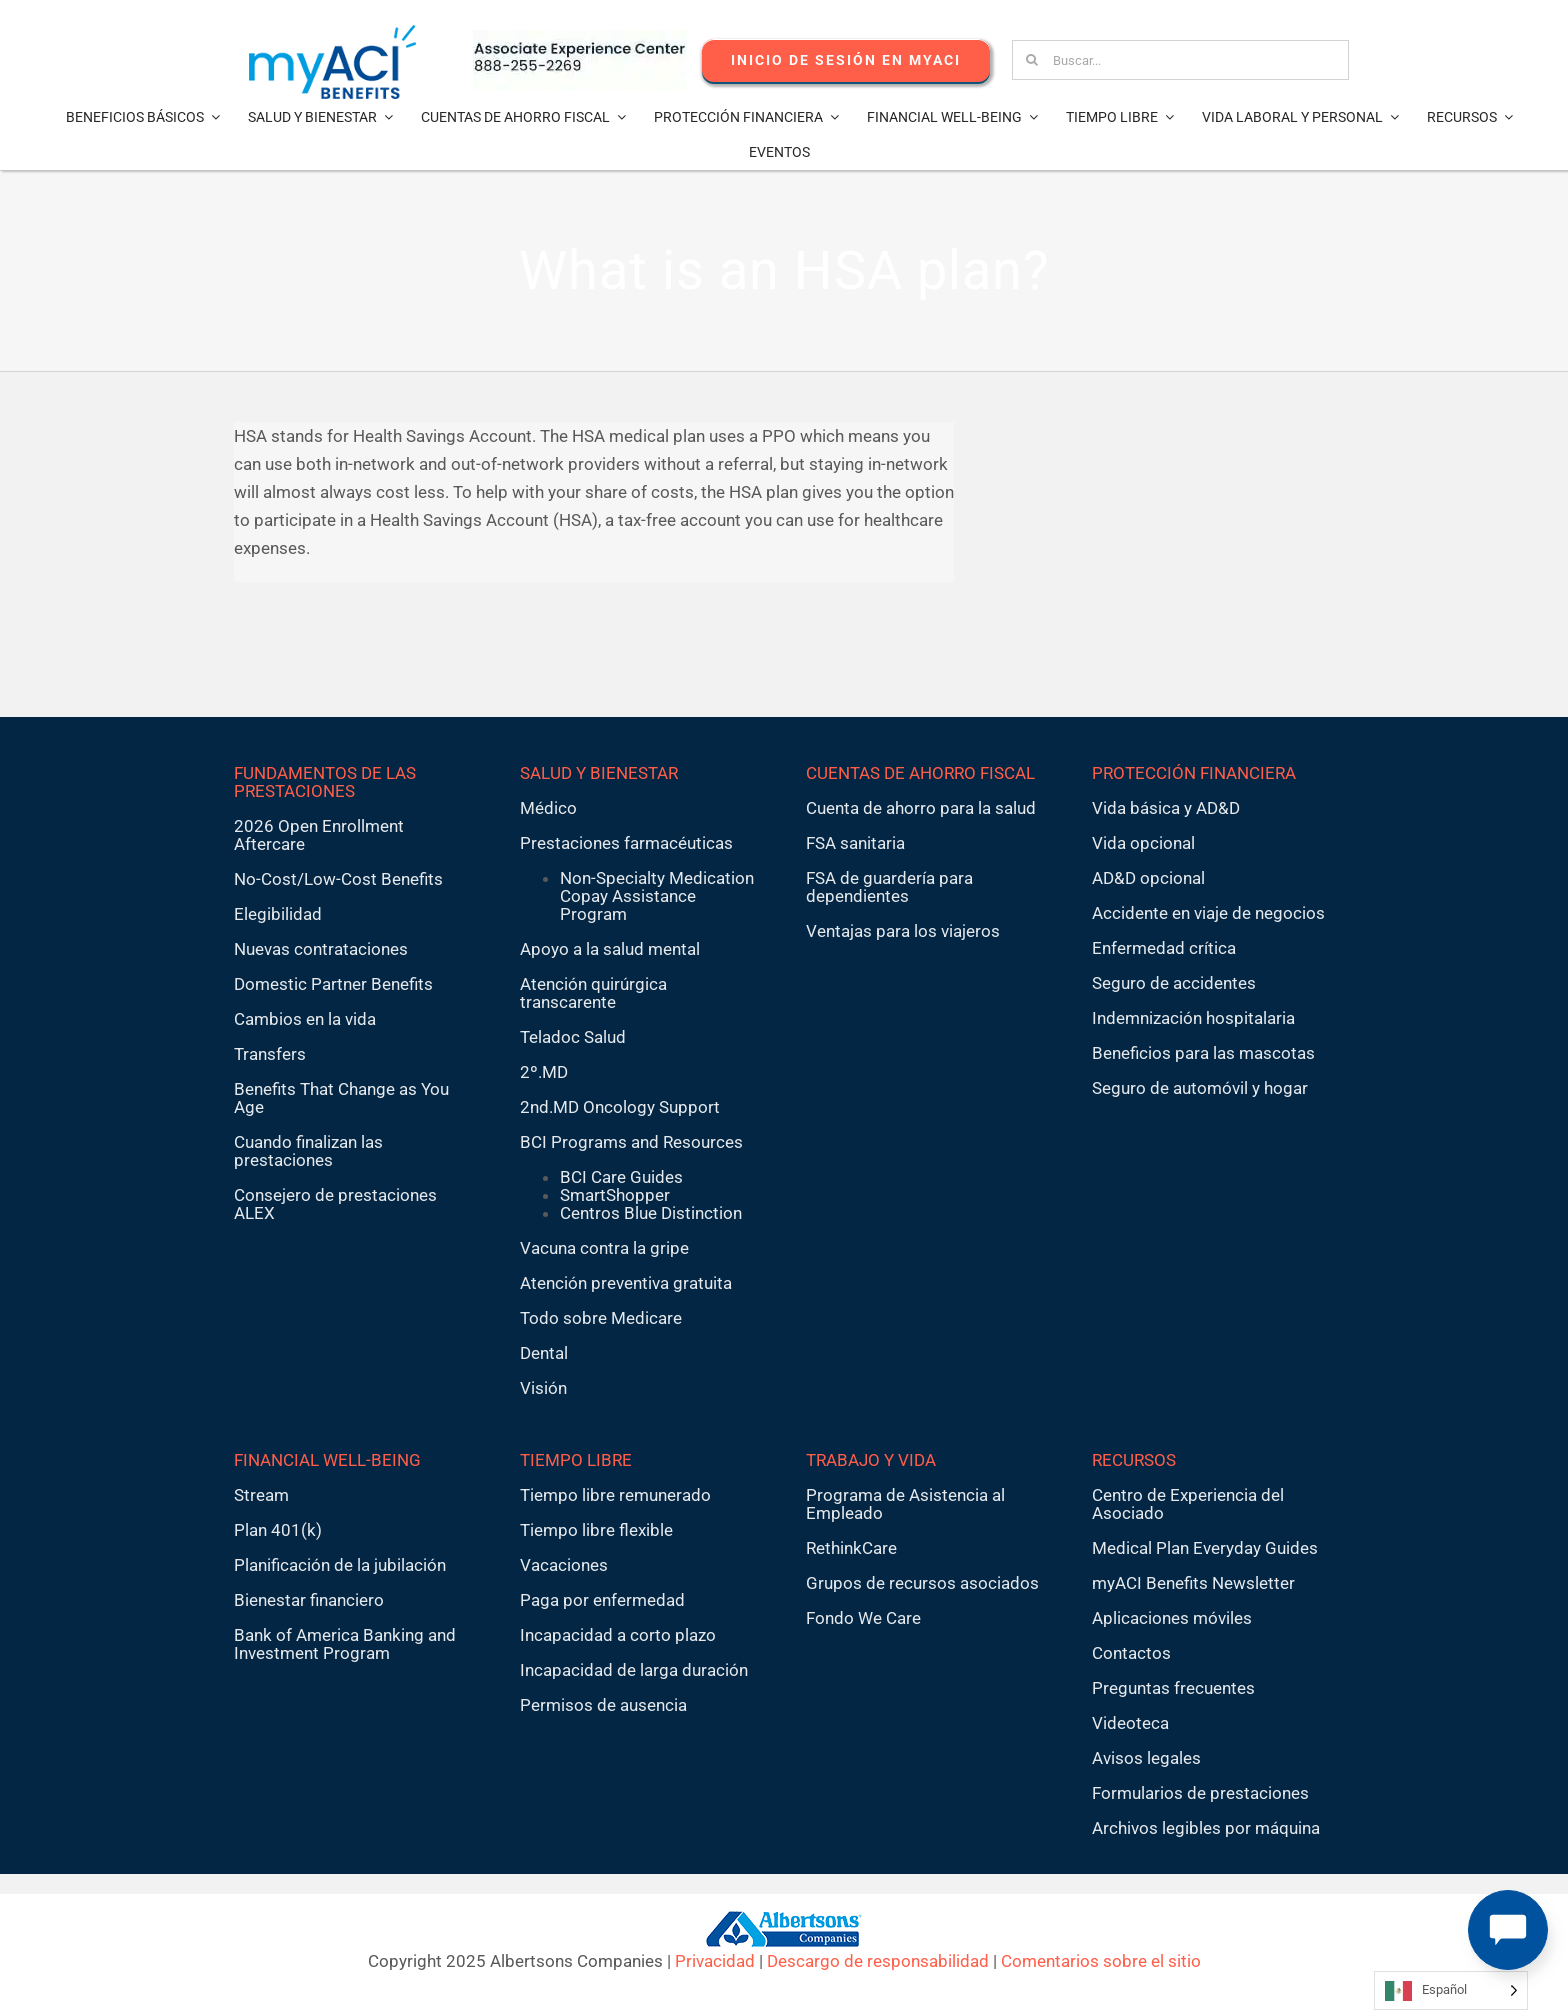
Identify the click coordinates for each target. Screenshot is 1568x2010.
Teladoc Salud (573, 1037)
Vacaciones (564, 1565)
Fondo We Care (863, 1618)
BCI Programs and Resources (631, 1142)
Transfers (270, 1054)
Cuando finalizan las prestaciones (308, 1151)
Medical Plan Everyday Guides (1205, 1548)
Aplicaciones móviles (1172, 1618)
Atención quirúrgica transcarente (593, 993)
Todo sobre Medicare (601, 1318)
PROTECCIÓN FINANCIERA (1194, 773)
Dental (544, 1353)
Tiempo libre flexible (596, 1530)
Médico (548, 808)
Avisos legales (1146, 1758)
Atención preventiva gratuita (626, 1283)
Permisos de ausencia (603, 1705)
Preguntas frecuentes (1173, 1688)
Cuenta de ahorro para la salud (921, 808)
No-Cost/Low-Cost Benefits (338, 879)
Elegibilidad (278, 914)
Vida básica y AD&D (1166, 808)
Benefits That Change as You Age (341, 1098)
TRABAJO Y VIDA (871, 1460)
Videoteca (1130, 1723)
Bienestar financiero (309, 1600)
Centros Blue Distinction (651, 1213)
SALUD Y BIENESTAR (599, 773)
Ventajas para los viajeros (903, 931)
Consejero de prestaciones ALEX (335, 1204)
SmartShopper (615, 1195)
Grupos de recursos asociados (922, 1583)
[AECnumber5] (580, 38)
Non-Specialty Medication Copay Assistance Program (657, 896)
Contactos (1131, 1653)
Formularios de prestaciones (1200, 1793)
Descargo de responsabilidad (878, 1961)
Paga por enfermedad (602, 1600)
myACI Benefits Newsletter (1193, 1583)
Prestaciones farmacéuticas (626, 843)
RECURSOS (1134, 1460)
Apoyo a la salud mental (610, 949)
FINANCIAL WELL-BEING (327, 1460)
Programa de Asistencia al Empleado (905, 1504)
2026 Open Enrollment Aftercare (319, 835)
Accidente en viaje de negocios (1208, 913)
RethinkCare (851, 1548)
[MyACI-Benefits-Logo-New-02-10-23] (332, 33)
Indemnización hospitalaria (1193, 1018)
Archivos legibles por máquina (1206, 1828)
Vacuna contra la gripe (604, 1248)
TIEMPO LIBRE (576, 1460)
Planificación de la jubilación (340, 1565)
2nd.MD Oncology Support (620, 1107)
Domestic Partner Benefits (333, 984)
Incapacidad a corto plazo (618, 1635)
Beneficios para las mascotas (1203, 1053)
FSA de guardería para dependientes (889, 887)
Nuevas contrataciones (321, 949)
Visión (543, 1388)
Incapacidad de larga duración (634, 1670)
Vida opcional (1143, 843)
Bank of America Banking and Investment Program (345, 1644)
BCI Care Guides (621, 1177)
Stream (261, 1495)
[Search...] (1180, 60)
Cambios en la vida (305, 1019)
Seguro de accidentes (1174, 983)
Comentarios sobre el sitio (1101, 1961)
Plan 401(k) (278, 1530)
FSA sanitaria (855, 843)
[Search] (1032, 60)
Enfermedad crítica (1164, 948)
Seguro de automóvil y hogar (1200, 1088)
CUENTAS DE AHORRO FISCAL (920, 773)
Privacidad (715, 1961)
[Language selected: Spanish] (1451, 1990)
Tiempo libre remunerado (615, 1495)
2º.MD (544, 1072)
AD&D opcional (1148, 878)
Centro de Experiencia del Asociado (1188, 1504)
